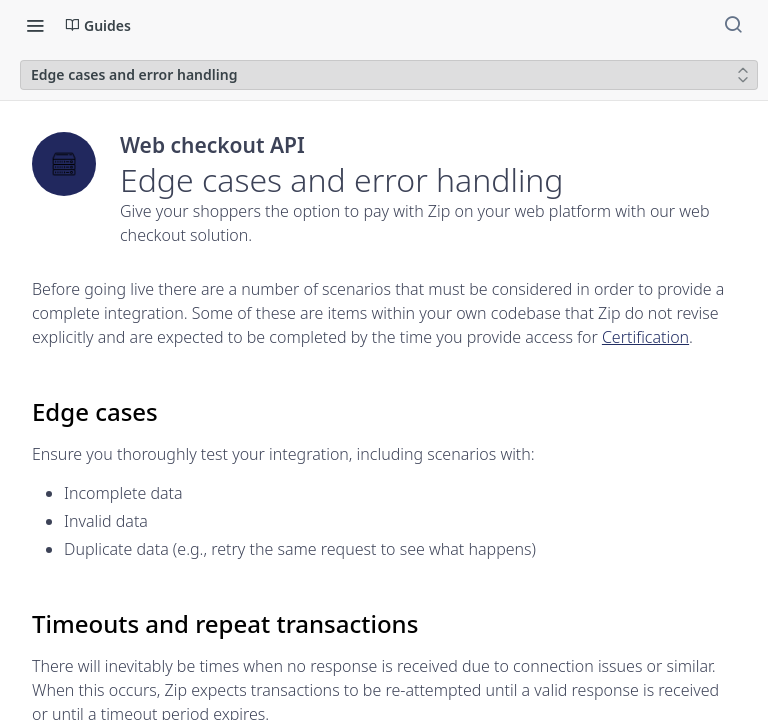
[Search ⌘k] (733, 25)
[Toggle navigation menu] (35, 25)
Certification (645, 337)
